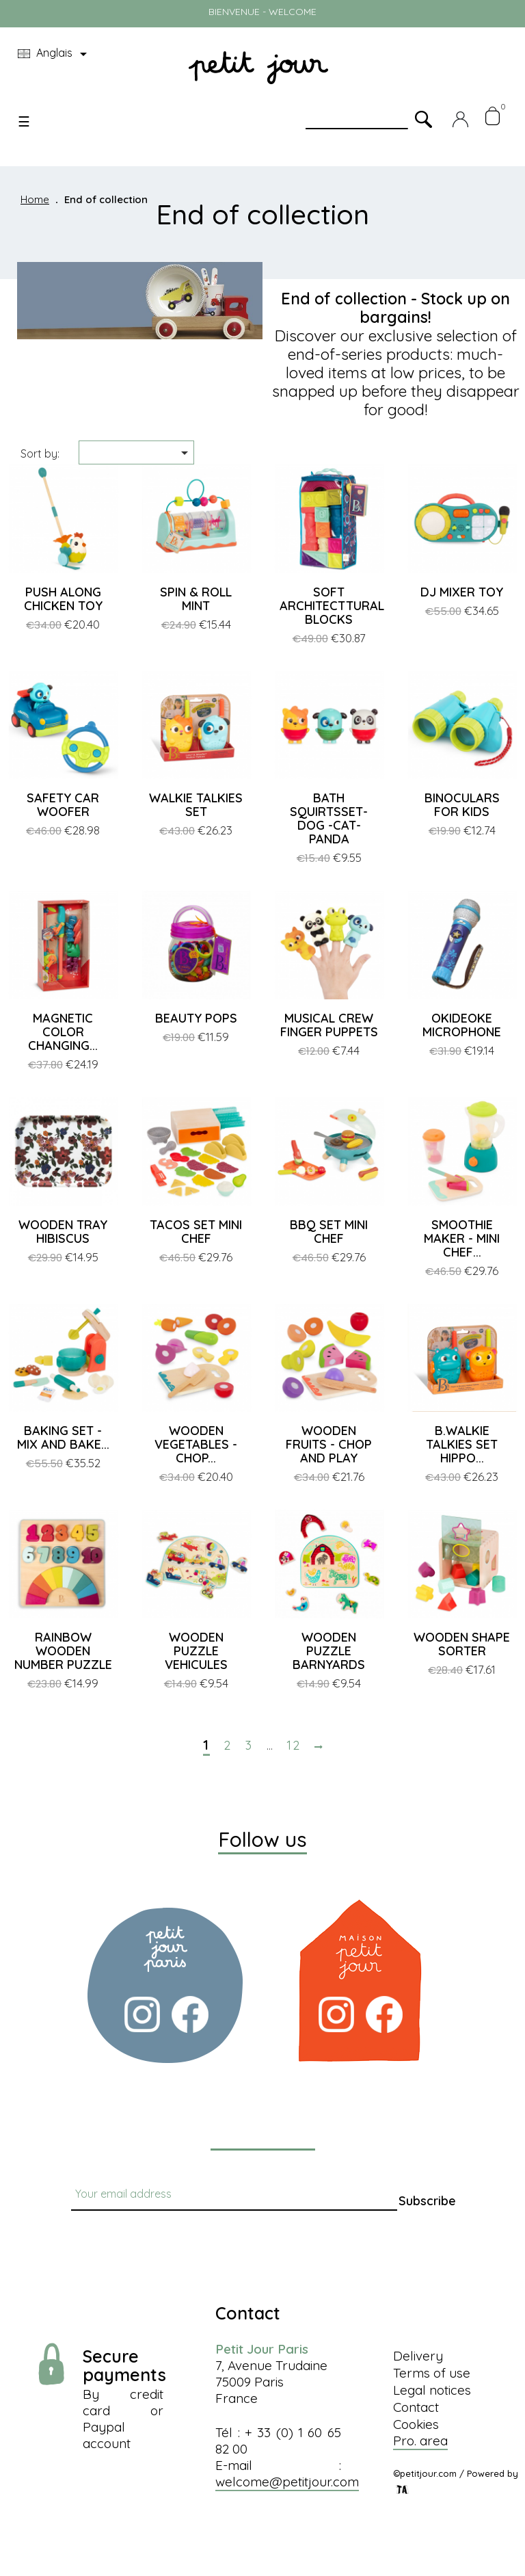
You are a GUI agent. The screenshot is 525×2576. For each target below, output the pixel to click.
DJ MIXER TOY (461, 592)
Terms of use (431, 2373)
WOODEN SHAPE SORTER (462, 1644)
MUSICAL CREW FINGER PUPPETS (329, 1025)
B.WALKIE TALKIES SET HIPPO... (462, 1444)
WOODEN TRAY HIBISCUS (62, 1231)
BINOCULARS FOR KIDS (462, 804)
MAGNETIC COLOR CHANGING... (63, 1031)
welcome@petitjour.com (287, 2481)
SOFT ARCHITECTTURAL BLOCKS (332, 605)
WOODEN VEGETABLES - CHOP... (195, 1444)
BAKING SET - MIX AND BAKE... (63, 1437)
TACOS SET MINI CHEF (196, 1231)
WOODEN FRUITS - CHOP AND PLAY (329, 1444)
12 (293, 1745)
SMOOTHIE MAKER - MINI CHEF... (462, 1238)
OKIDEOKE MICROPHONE (461, 1025)
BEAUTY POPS (196, 1018)
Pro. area (420, 2440)
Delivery (418, 2356)
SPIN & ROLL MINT (196, 599)
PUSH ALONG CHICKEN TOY (63, 599)
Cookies (416, 2424)
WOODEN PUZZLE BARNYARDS (329, 1650)
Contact (416, 2407)
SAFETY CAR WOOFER (63, 804)
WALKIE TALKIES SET (196, 804)
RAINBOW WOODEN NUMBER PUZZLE (63, 1650)
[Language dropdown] (55, 54)
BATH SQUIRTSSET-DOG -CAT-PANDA (329, 818)
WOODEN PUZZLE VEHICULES (196, 1650)
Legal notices (432, 2390)
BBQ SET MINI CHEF (329, 1231)
